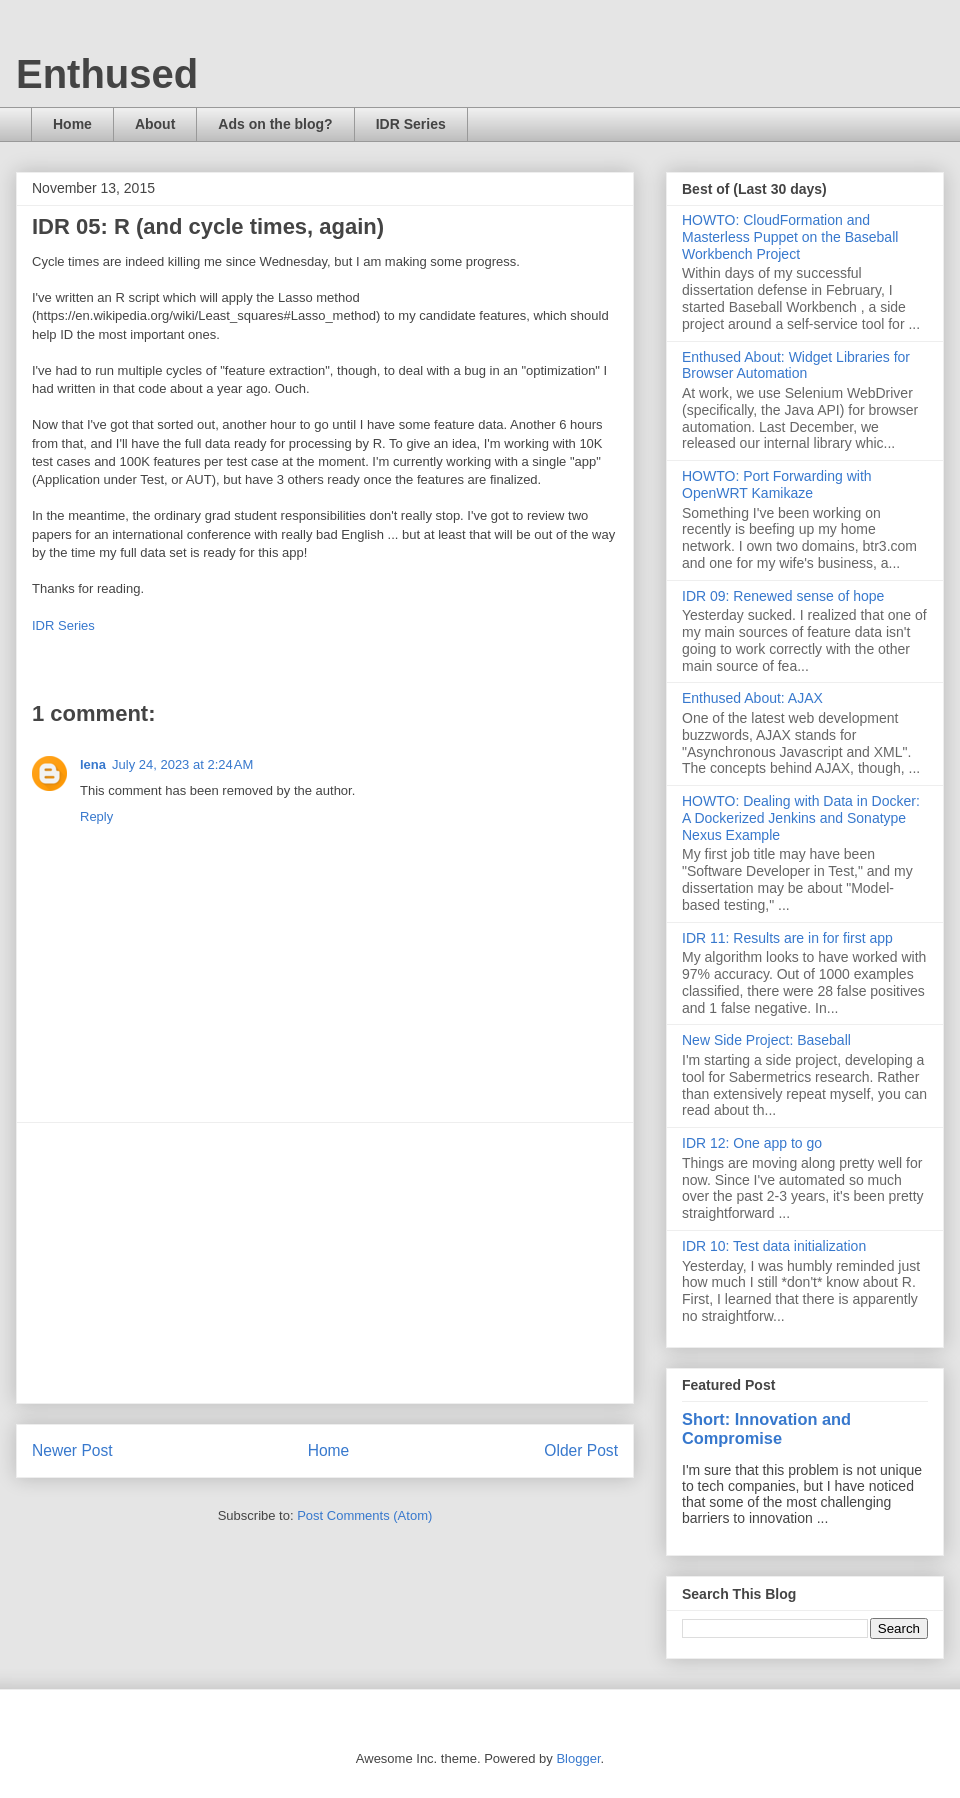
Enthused (107, 74)
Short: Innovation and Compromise (766, 1428)
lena (93, 764)
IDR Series (411, 124)
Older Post (581, 1450)
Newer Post (72, 1450)
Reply (96, 816)
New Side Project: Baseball (766, 1040)
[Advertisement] (325, 1263)
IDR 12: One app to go (752, 1143)
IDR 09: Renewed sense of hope (783, 596)
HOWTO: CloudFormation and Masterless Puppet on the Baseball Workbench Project (790, 237)
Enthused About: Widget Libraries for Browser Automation (796, 365)
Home (72, 124)
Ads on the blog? (275, 124)
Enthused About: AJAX (752, 698)
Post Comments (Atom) (364, 1515)
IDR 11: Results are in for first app (787, 938)
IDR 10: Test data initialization (774, 1246)
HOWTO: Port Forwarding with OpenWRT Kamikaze (777, 484)
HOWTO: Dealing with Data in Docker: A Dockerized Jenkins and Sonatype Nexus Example (801, 818)
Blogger (578, 1758)
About (155, 124)
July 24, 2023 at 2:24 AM (182, 764)
